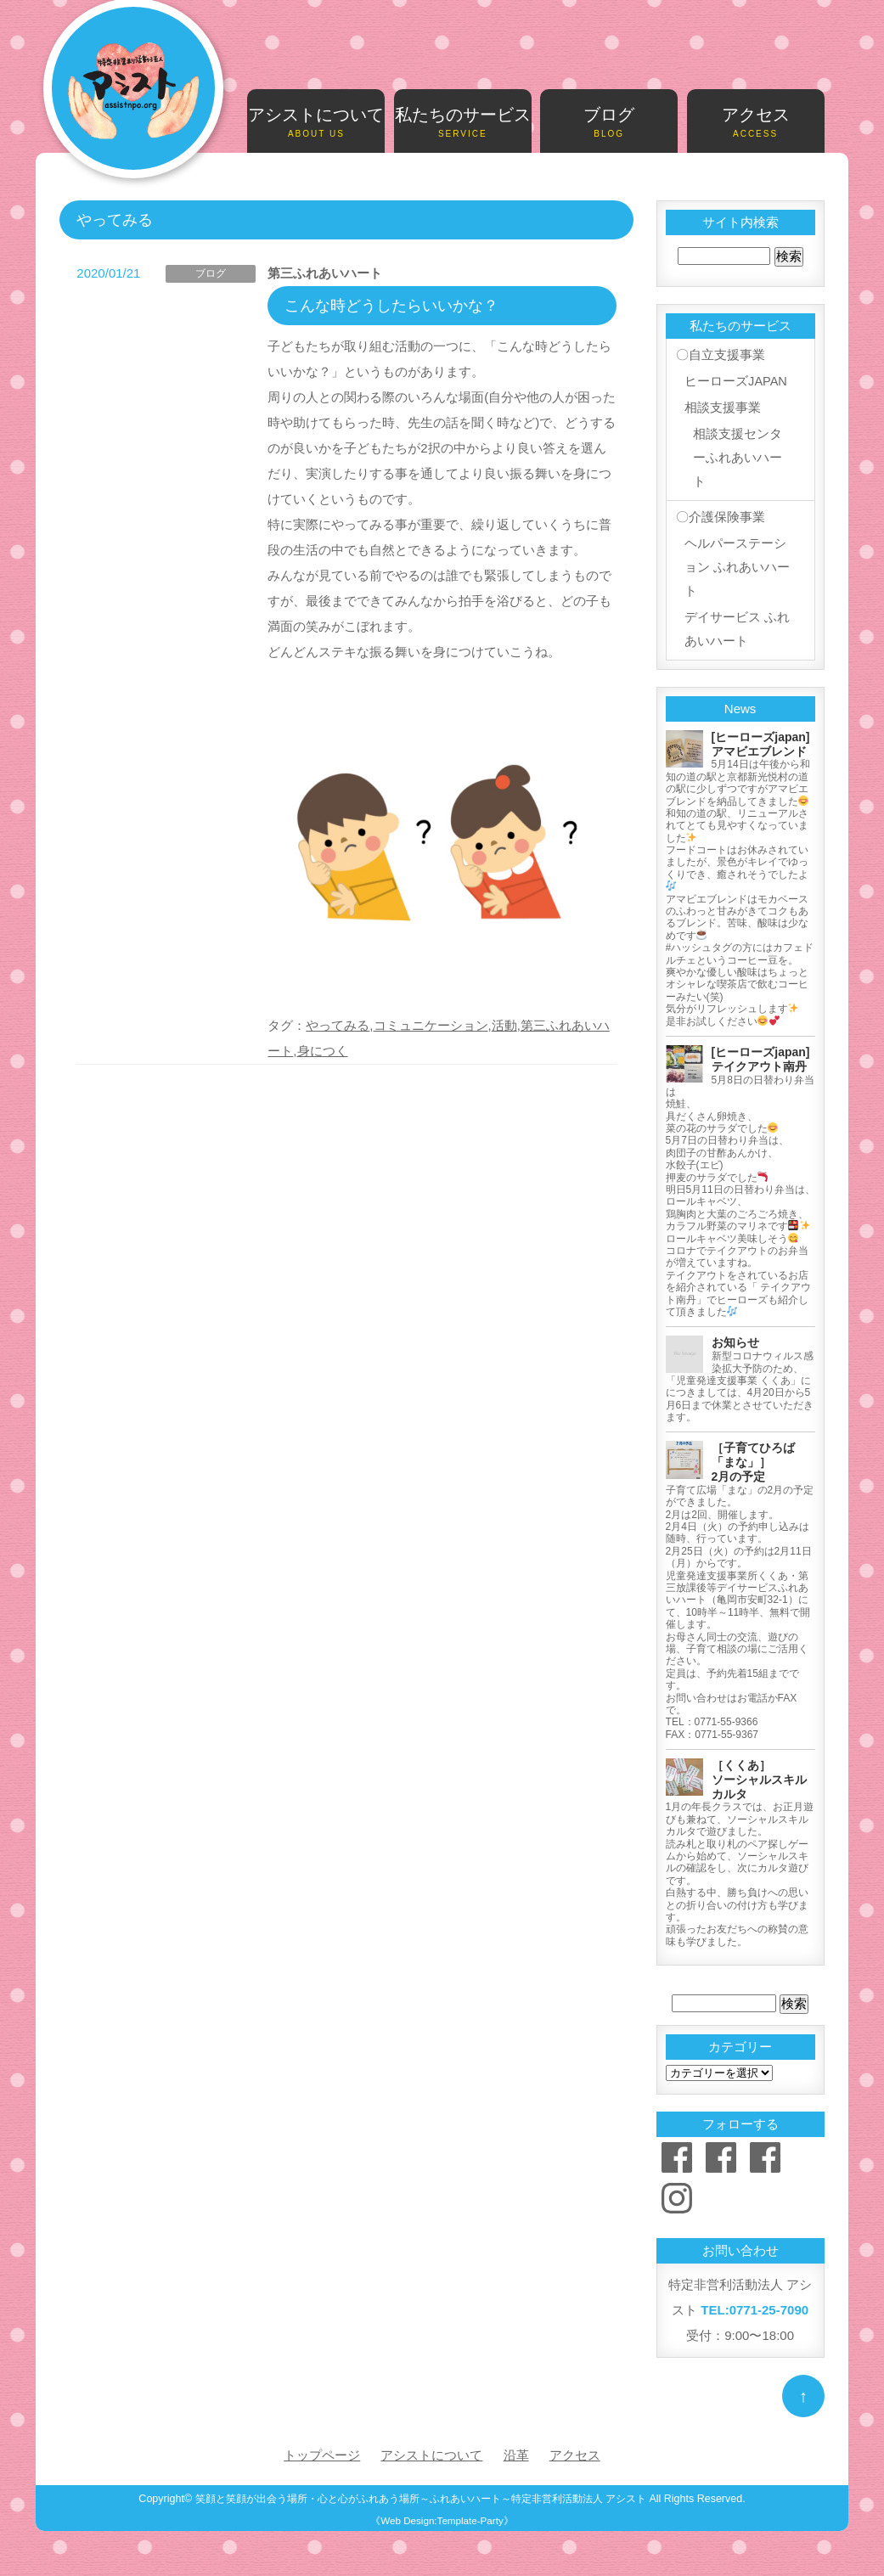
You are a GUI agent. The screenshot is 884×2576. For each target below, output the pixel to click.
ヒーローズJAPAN (735, 381)
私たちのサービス (463, 122)
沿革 (516, 2457)
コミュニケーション (431, 1025)
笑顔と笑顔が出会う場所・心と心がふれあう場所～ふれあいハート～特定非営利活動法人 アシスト (420, 2501)
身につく (322, 1050)
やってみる (337, 1025)
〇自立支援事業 (719, 355)
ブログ (609, 122)
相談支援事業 (722, 406)
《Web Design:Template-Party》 (442, 2523)
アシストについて (316, 122)
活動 (504, 1025)
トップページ (322, 2457)
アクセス (756, 122)
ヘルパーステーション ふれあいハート (736, 568)
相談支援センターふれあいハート (736, 457)
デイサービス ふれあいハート (736, 632)
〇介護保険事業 (719, 517)
